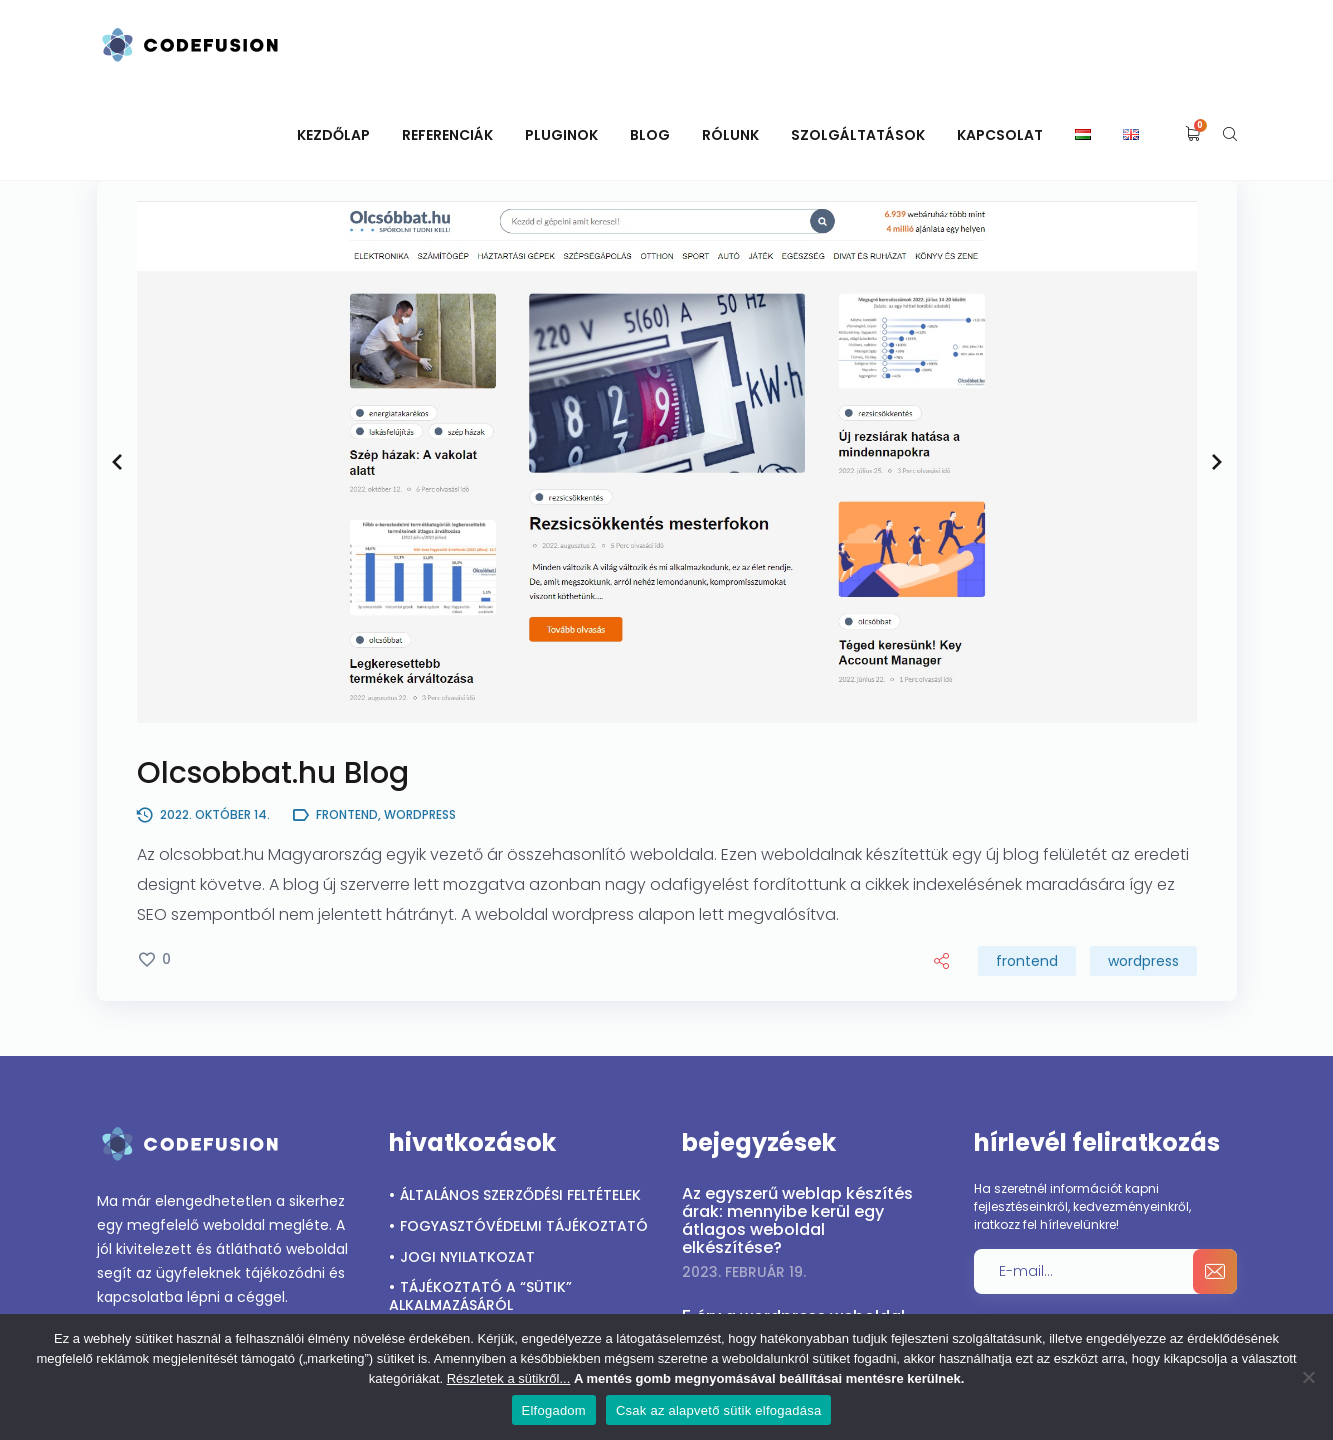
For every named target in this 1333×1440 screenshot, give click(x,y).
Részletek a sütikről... (509, 1378)
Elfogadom (554, 1410)
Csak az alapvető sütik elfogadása (719, 1410)
